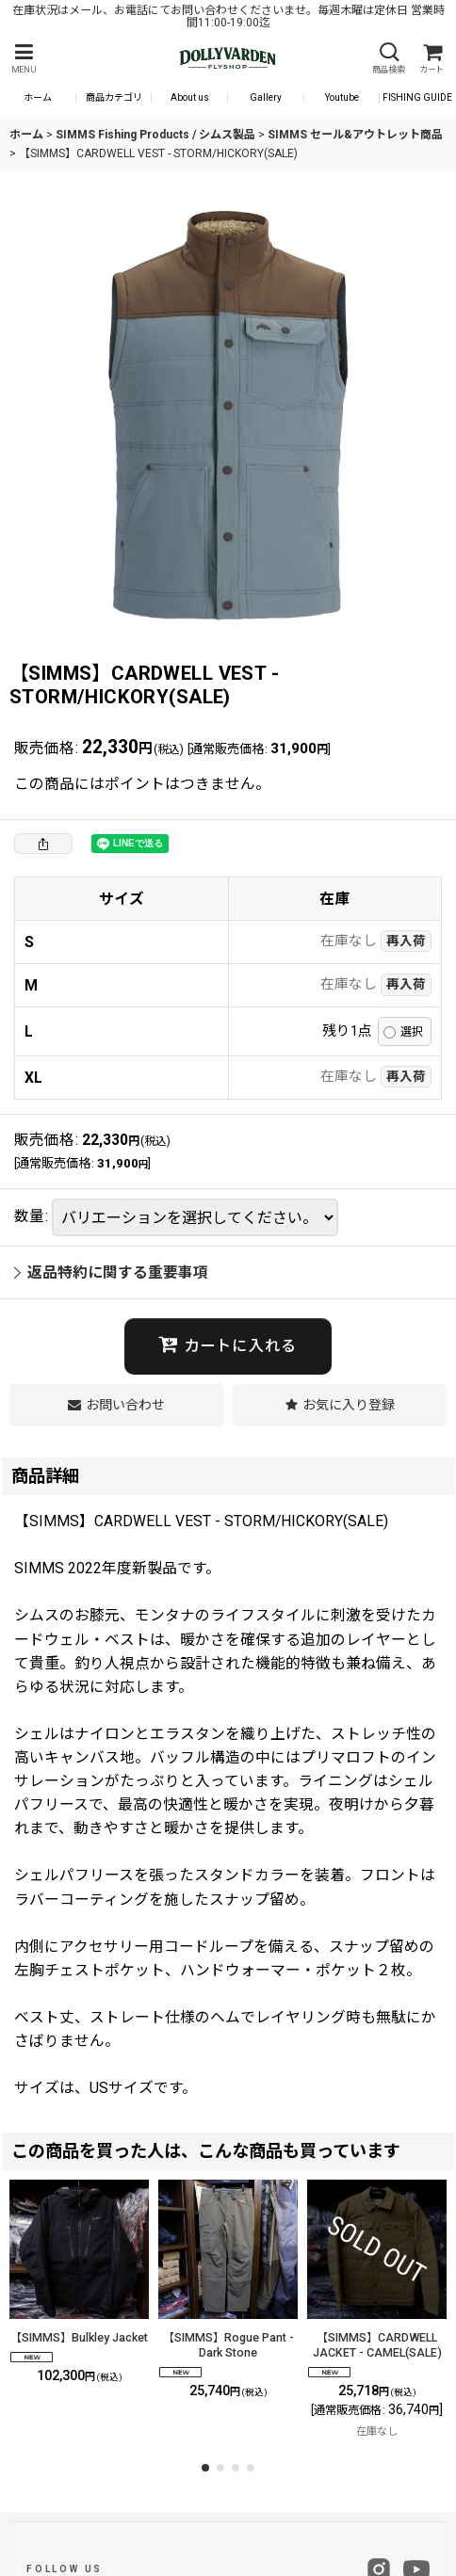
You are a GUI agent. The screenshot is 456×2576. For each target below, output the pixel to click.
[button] (23, 59)
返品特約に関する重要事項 (111, 1272)
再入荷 (406, 940)
